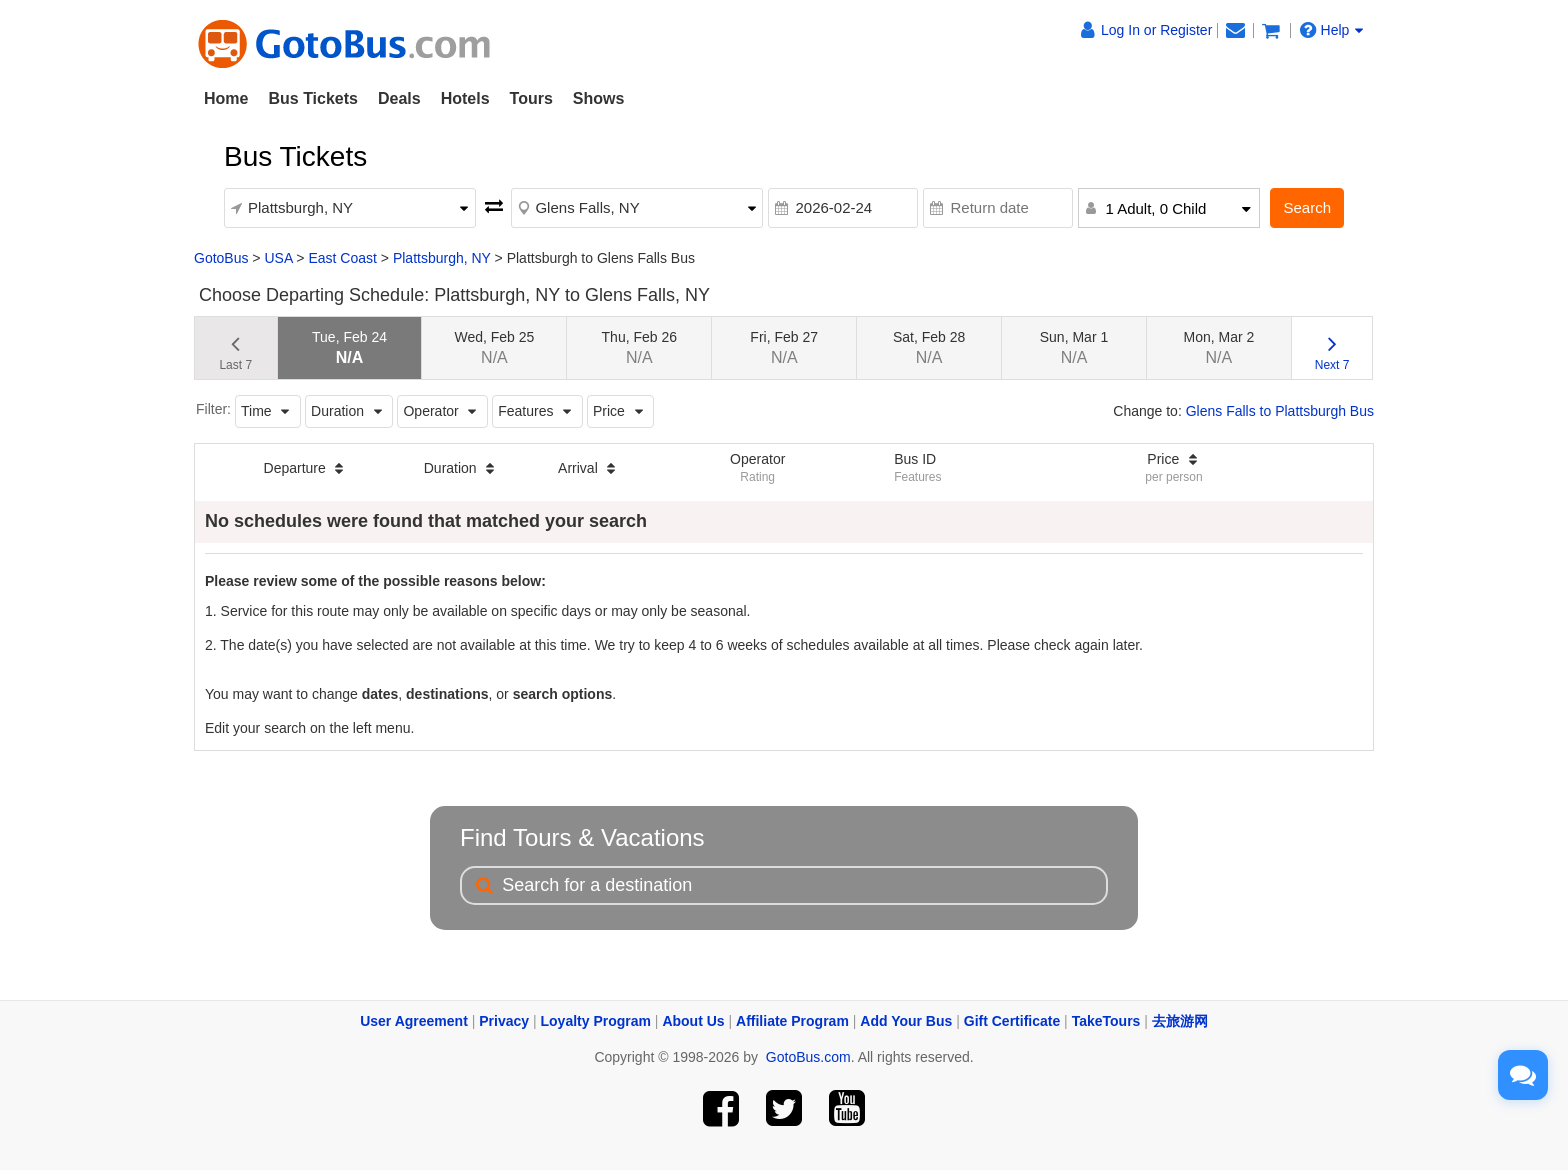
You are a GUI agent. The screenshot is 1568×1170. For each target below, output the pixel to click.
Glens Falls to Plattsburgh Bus (1280, 411)
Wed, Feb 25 (494, 347)
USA (278, 258)
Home (226, 98)
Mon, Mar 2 (1218, 347)
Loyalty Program (596, 1021)
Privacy (504, 1021)
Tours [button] (531, 98)
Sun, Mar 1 (1074, 347)
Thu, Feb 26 (640, 347)
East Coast (342, 258)
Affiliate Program (792, 1021)
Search (1307, 207)
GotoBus (221, 258)
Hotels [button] (465, 98)
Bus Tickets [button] (313, 98)
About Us (693, 1021)
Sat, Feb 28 (929, 347)
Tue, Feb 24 (349, 347)
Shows (599, 98)
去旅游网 (1180, 1021)
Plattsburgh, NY (442, 258)
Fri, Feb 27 (784, 347)
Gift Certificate (1012, 1021)
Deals (399, 98)
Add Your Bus (906, 1021)
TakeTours (1106, 1021)
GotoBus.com (808, 1057)
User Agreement (414, 1021)
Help (1332, 30)
